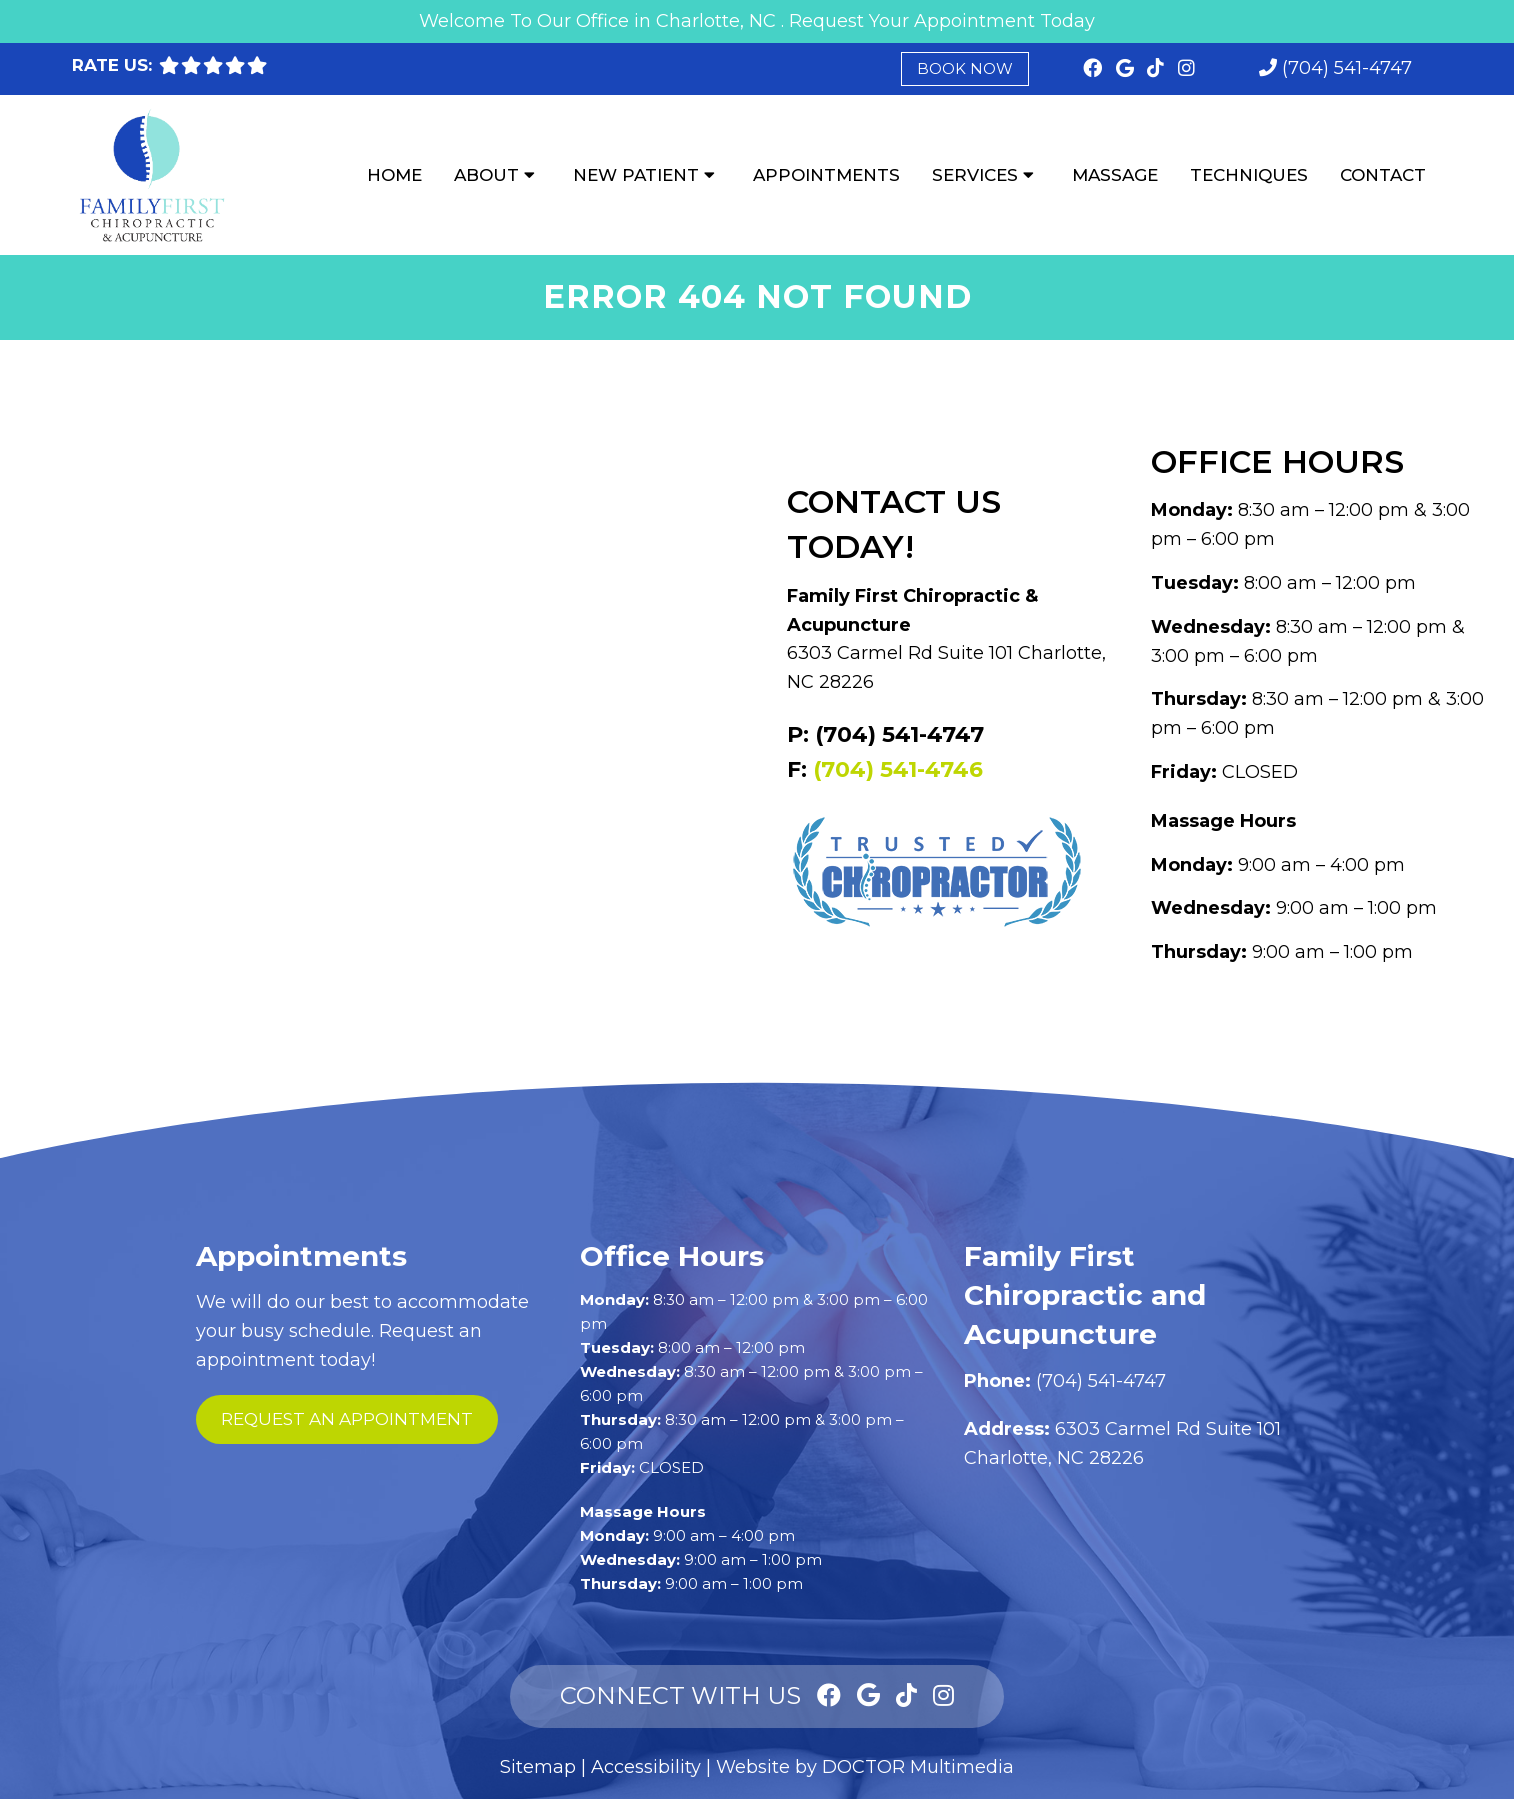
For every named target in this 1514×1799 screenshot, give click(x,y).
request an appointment (347, 1419)
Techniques (1249, 175)
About (486, 175)
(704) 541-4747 (1347, 68)
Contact (1383, 175)
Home (394, 175)
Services (975, 175)
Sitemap (538, 1767)
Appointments (826, 175)
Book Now (965, 68)
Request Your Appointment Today (942, 21)
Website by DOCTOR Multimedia (865, 1767)
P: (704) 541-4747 (885, 734)
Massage (1115, 175)
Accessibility (646, 1767)
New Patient (636, 175)
